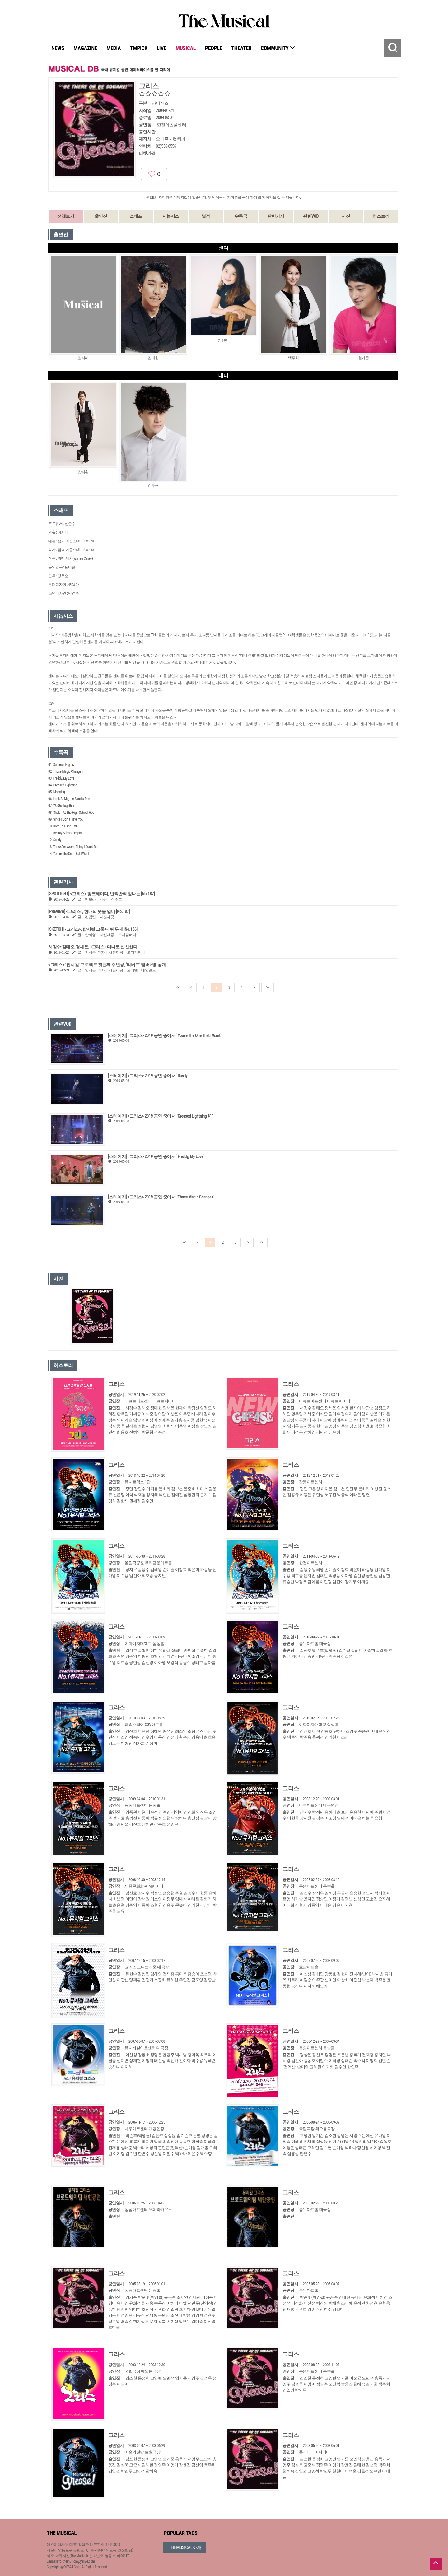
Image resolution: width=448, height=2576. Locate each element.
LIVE (161, 48)
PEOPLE (213, 48)
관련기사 (275, 216)
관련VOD (311, 216)
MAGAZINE (85, 48)
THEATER (241, 48)
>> (267, 987)
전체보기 (65, 216)
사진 (346, 216)
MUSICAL (185, 48)
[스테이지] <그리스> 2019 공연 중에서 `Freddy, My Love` (156, 1156)
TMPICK (138, 48)
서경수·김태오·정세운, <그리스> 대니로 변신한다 (92, 946)
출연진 (101, 216)
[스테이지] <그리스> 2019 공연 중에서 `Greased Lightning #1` (160, 1116)
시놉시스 (170, 216)
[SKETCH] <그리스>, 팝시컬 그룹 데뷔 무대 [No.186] (93, 929)
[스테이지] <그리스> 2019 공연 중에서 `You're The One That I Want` (165, 1035)
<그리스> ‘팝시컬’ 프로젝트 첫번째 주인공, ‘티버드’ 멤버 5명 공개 (107, 964)
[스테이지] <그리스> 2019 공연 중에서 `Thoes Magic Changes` (161, 1196)
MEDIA (113, 48)
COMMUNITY (278, 48)
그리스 (116, 1384)
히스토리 (380, 216)
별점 (206, 216)
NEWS (57, 48)
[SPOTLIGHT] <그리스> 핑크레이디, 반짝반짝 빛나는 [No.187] (101, 893)
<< (178, 987)
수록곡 (241, 216)
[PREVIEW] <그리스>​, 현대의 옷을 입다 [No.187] (89, 911)
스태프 (135, 216)
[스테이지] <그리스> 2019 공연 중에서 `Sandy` (148, 1075)
